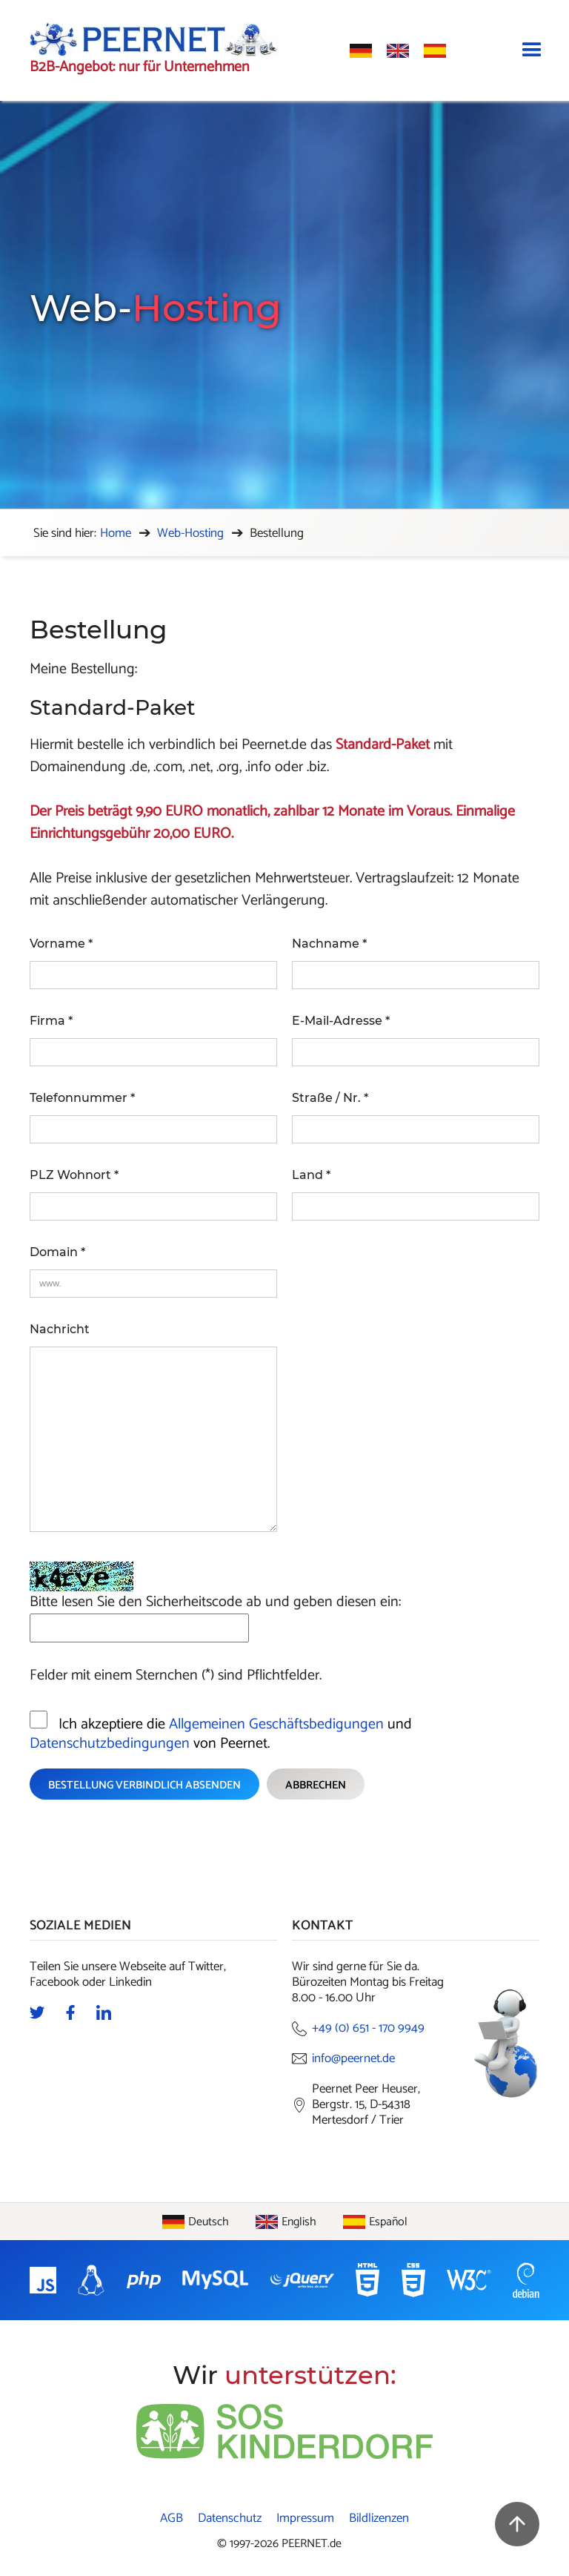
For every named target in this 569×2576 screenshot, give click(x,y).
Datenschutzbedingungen (110, 1743)
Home (115, 533)
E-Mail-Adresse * (341, 1021)
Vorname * (61, 944)
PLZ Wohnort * (74, 1175)
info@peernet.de (353, 2059)
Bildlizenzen (379, 2518)
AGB (171, 2518)
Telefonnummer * (82, 1098)
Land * (311, 1175)
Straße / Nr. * (330, 1098)
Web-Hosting (190, 533)
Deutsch (208, 2222)
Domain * (57, 1252)
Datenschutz (230, 2518)
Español (388, 2222)
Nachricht (60, 1329)
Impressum (305, 2518)
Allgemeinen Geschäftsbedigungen (276, 1724)
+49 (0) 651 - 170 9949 (368, 2028)
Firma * (51, 1021)
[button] (532, 50)
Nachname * (329, 944)
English (299, 2222)
